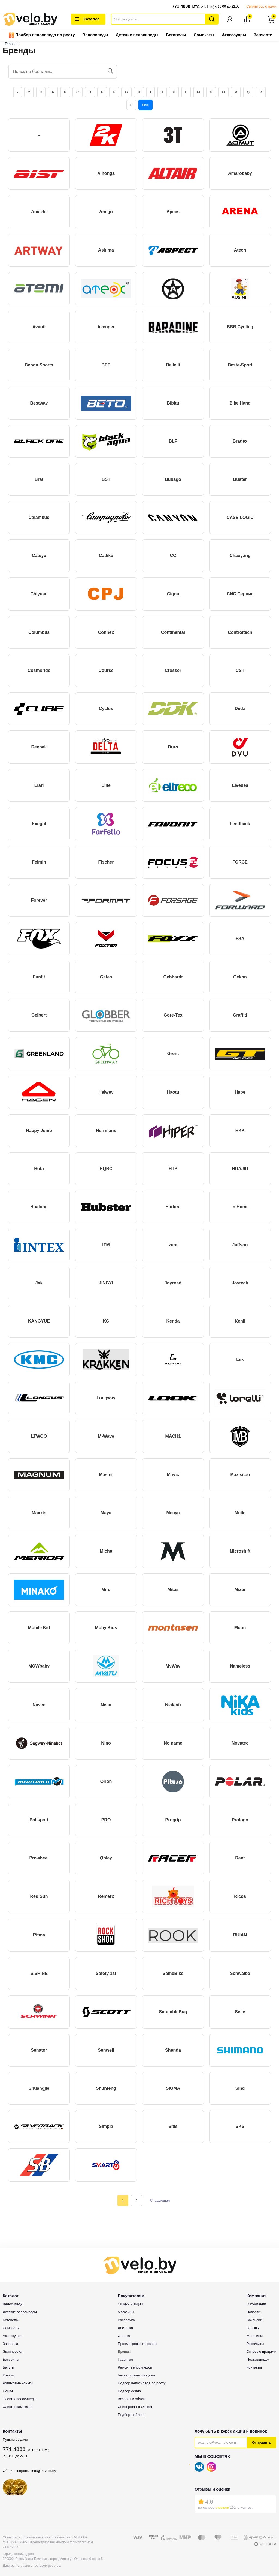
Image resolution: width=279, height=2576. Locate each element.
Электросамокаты (17, 2407)
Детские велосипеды (137, 34)
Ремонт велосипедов (135, 2367)
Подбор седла (129, 2391)
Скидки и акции (130, 2304)
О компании (256, 2304)
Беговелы (176, 34)
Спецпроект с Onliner (135, 2407)
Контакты (254, 2367)
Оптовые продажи (261, 2351)
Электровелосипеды (19, 2399)
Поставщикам (258, 2359)
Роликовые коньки (18, 2383)
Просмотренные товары (137, 2344)
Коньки (8, 2375)
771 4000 (181, 6)
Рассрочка (126, 2320)
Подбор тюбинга (131, 2415)
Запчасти (263, 34)
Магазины (126, 2312)
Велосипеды (95, 34)
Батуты (8, 2367)
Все (145, 105)
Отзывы (253, 2328)
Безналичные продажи (136, 2375)
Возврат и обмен (131, 2399)
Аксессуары (234, 34)
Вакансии (254, 2320)
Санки (8, 2391)
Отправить (261, 2442)
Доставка (125, 2328)
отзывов (222, 2507)
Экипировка (12, 2351)
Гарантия (125, 2359)
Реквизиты (255, 2344)
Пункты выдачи (15, 2439)
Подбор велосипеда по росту (42, 35)
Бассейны (11, 2359)
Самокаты (204, 34)
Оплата (124, 2336)
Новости (253, 2312)
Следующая (160, 2200)
